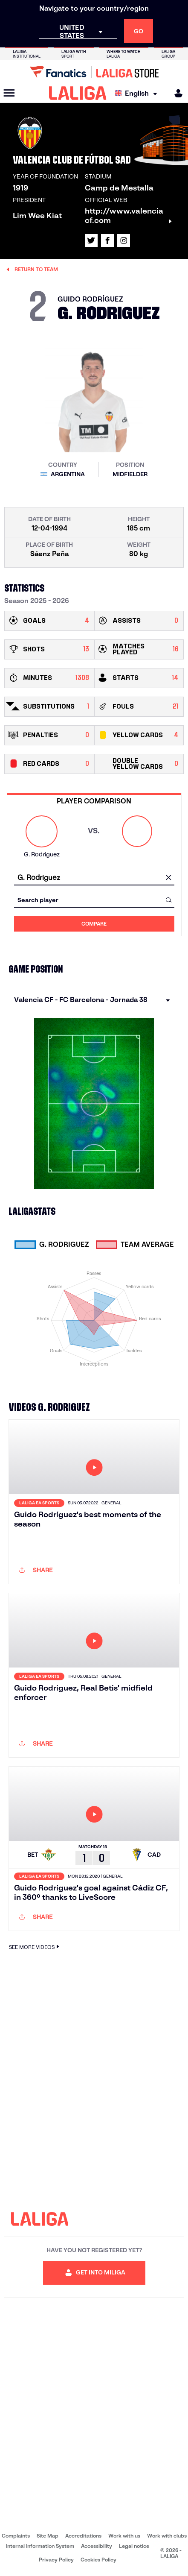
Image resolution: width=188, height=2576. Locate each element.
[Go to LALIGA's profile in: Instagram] (123, 240)
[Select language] (138, 93)
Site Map (47, 2535)
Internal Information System (40, 2546)
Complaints (16, 2535)
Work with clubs (167, 2535)
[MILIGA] (176, 93)
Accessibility (96, 2546)
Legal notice (134, 2546)
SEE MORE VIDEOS (35, 1946)
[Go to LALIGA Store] (94, 72)
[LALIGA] (78, 93)
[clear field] (168, 877)
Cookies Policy (98, 2559)
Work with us (124, 2535)
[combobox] (94, 877)
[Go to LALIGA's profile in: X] (91, 240)
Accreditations (83, 2535)
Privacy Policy (56, 2559)
